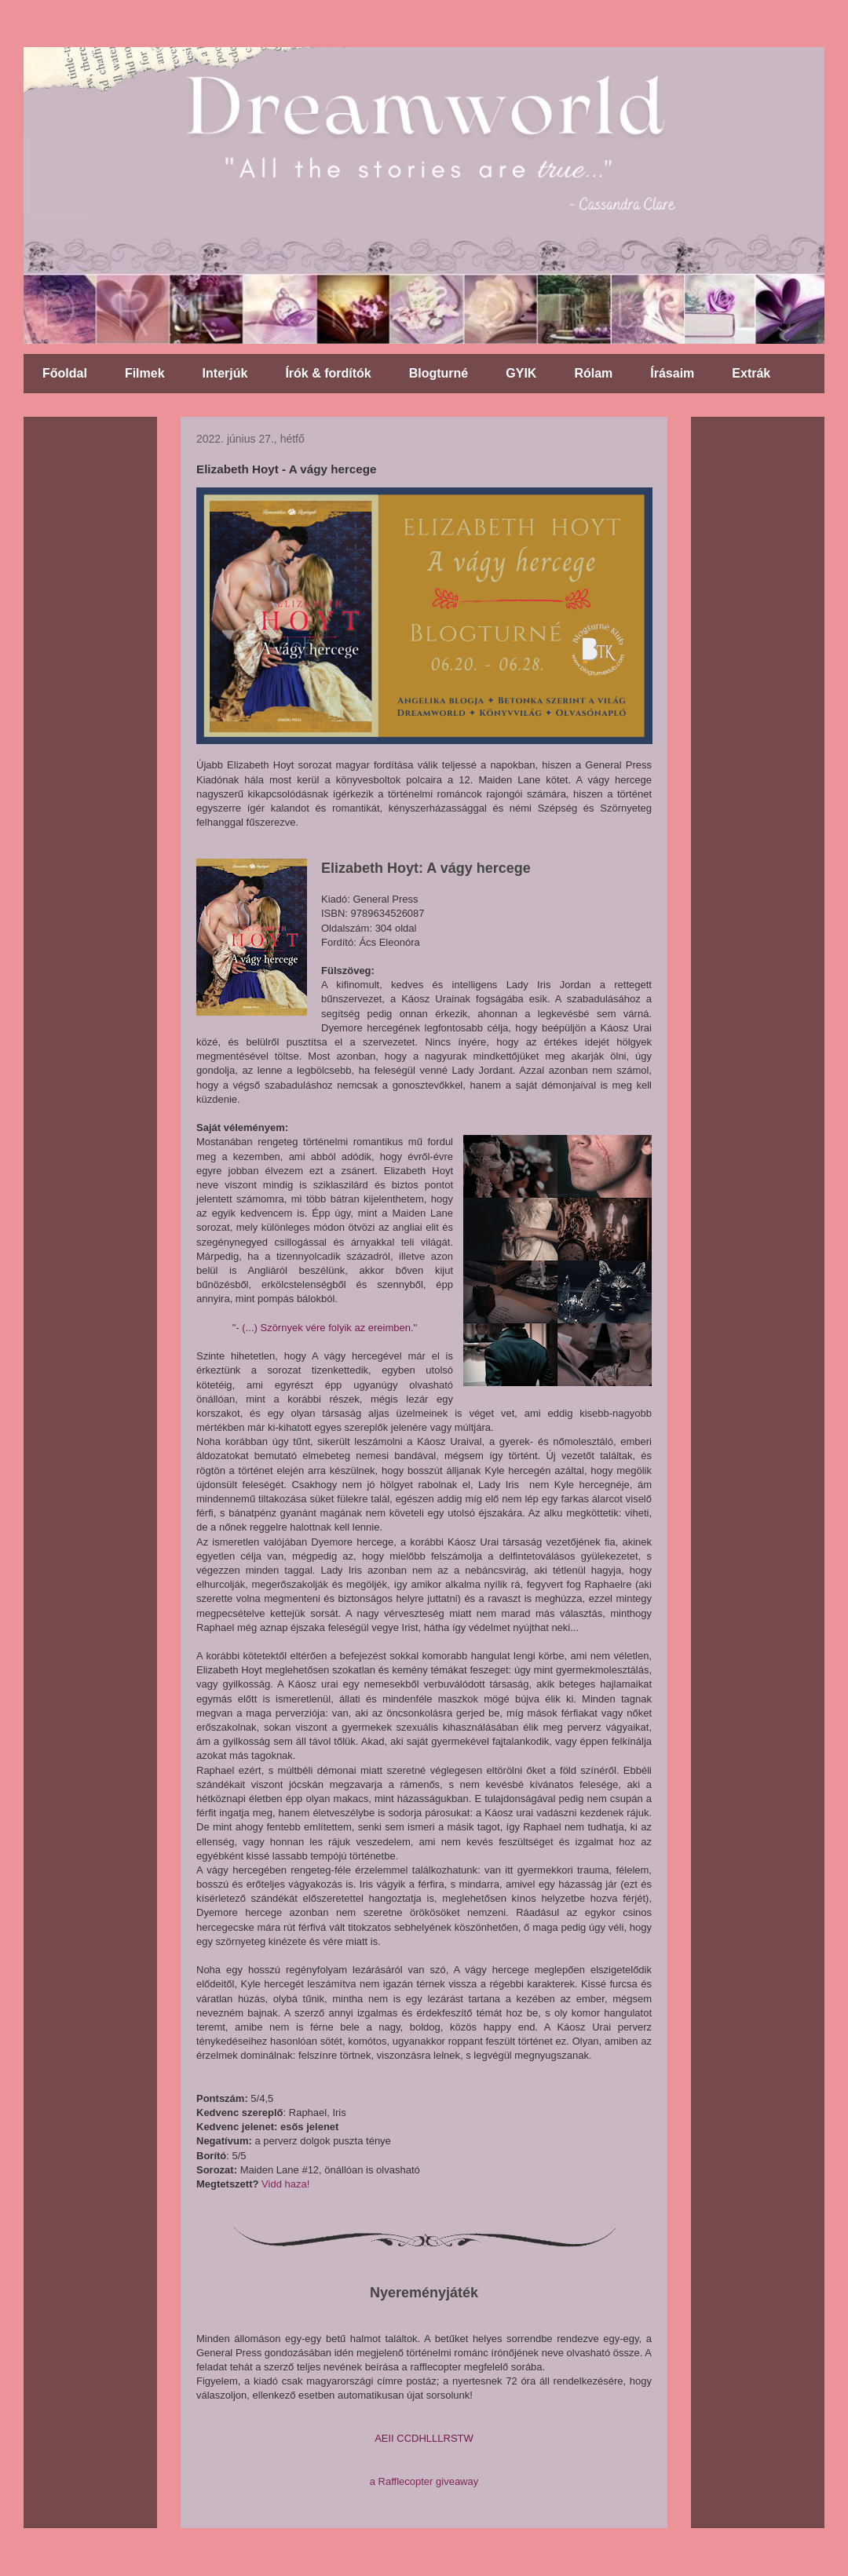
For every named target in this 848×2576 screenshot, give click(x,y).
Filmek (145, 373)
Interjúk (225, 373)
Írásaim (672, 373)
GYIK (521, 373)
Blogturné (439, 373)
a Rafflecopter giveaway (424, 2481)
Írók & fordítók (328, 373)
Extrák (751, 373)
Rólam (593, 373)
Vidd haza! (285, 2184)
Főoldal (64, 373)
